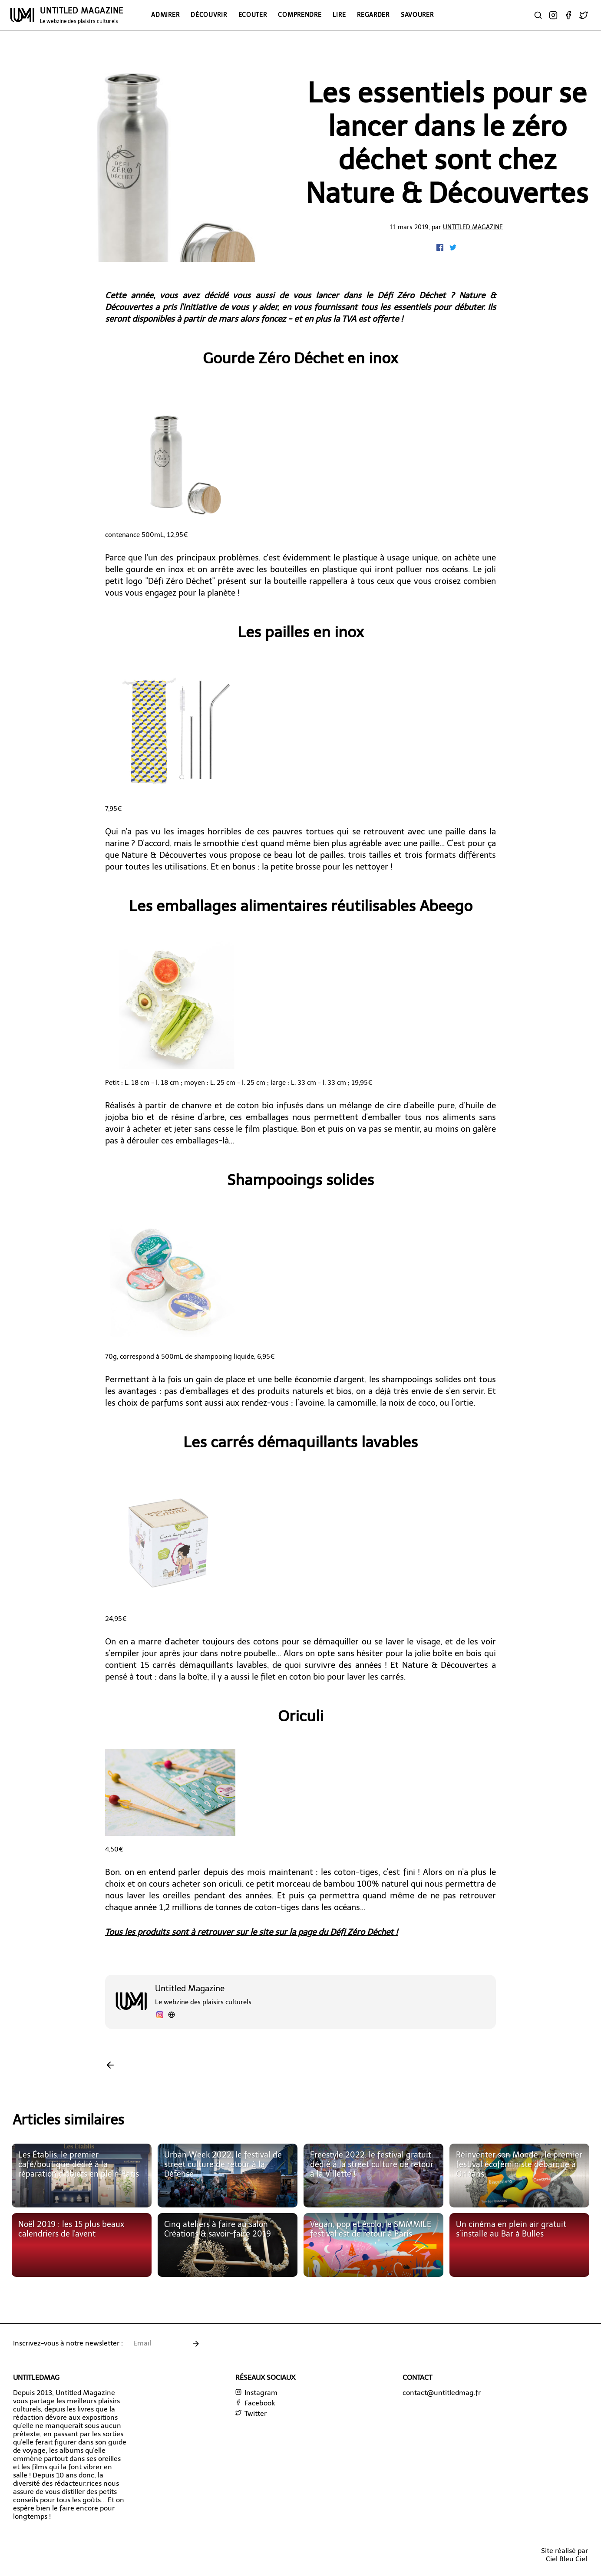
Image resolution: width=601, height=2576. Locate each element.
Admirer (165, 15)
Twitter (251, 2413)
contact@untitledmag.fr (442, 2392)
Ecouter (252, 15)
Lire (339, 15)
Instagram (256, 2392)
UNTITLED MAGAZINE (81, 15)
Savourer (417, 15)
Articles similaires (68, 2120)
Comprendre (299, 15)
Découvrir (209, 15)
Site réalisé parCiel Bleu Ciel (564, 2554)
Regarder (373, 15)
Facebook (255, 2403)
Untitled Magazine (473, 227)
